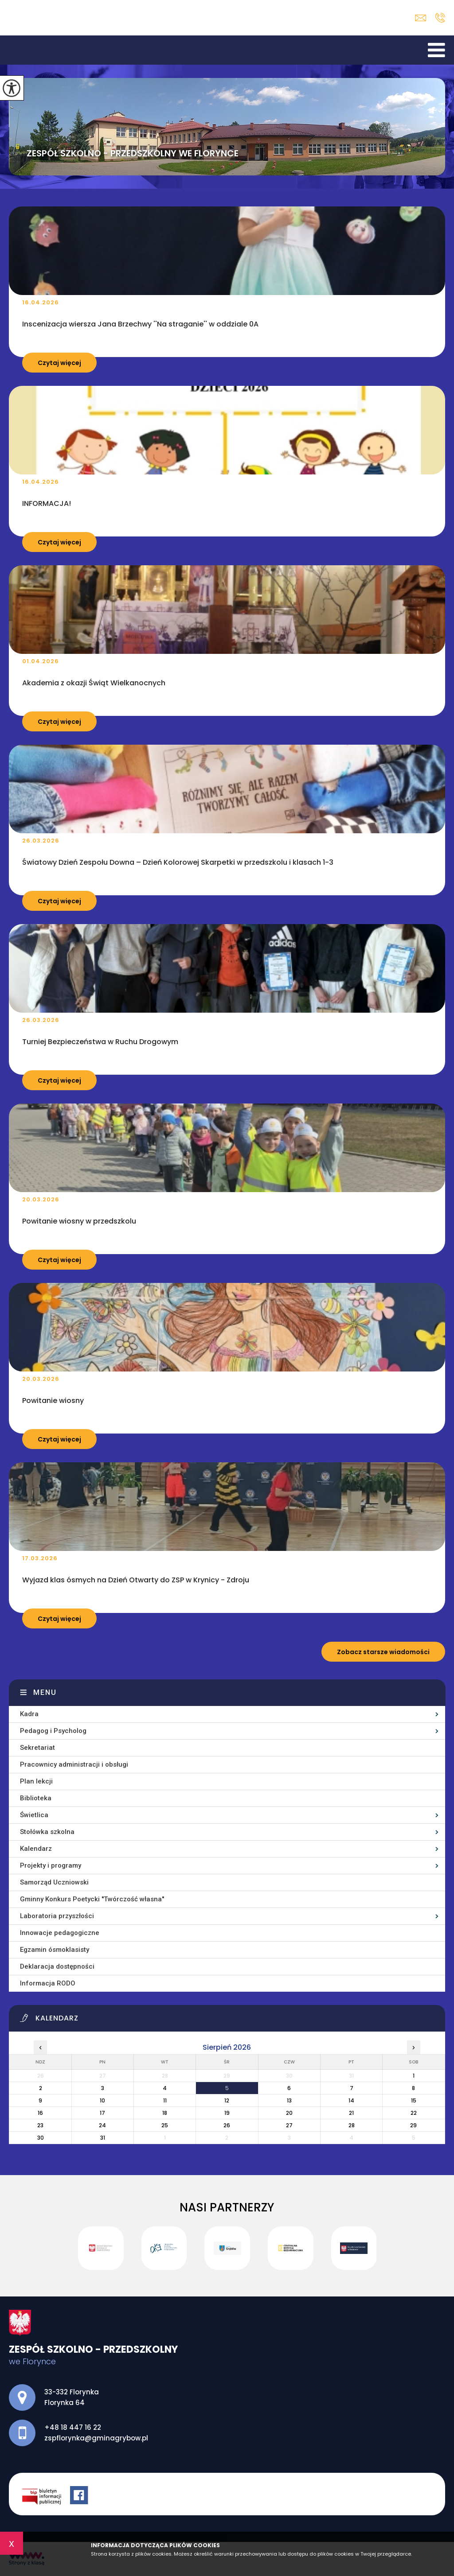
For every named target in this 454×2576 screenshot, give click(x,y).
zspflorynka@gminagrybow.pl (420, 18)
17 (102, 2113)
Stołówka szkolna (47, 1832)
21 (351, 2113)
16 (40, 2113)
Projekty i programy (50, 1865)
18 (164, 2113)
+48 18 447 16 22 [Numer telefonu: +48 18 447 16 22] (72, 2427)
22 (414, 2113)
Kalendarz (36, 1849)
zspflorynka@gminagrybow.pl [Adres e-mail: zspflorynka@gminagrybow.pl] (96, 2438)
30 (40, 2137)
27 (289, 2125)
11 (165, 2100)
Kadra (29, 1714)
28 (351, 2125)
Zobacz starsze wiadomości (383, 1651)
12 (226, 2100)
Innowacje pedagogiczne (59, 1933)
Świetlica (34, 1815)
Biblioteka (35, 1798)
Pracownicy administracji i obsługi (74, 1764)
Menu (45, 1692)
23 (40, 2125)
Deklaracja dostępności (57, 1966)
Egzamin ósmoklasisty (54, 1950)
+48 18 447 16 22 (440, 18)
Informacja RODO (47, 1983)
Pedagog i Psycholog (53, 1731)
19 (227, 2113)
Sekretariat (37, 1748)
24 (102, 2125)
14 (351, 2100)
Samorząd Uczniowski (54, 1882)
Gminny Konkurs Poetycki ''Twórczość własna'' (92, 1899)
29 (413, 2125)
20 (289, 2113)
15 (413, 2100)
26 (226, 2125)
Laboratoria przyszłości (57, 1916)
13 (289, 2100)
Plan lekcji (36, 1781)
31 (102, 2137)
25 (164, 2125)
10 (102, 2100)
